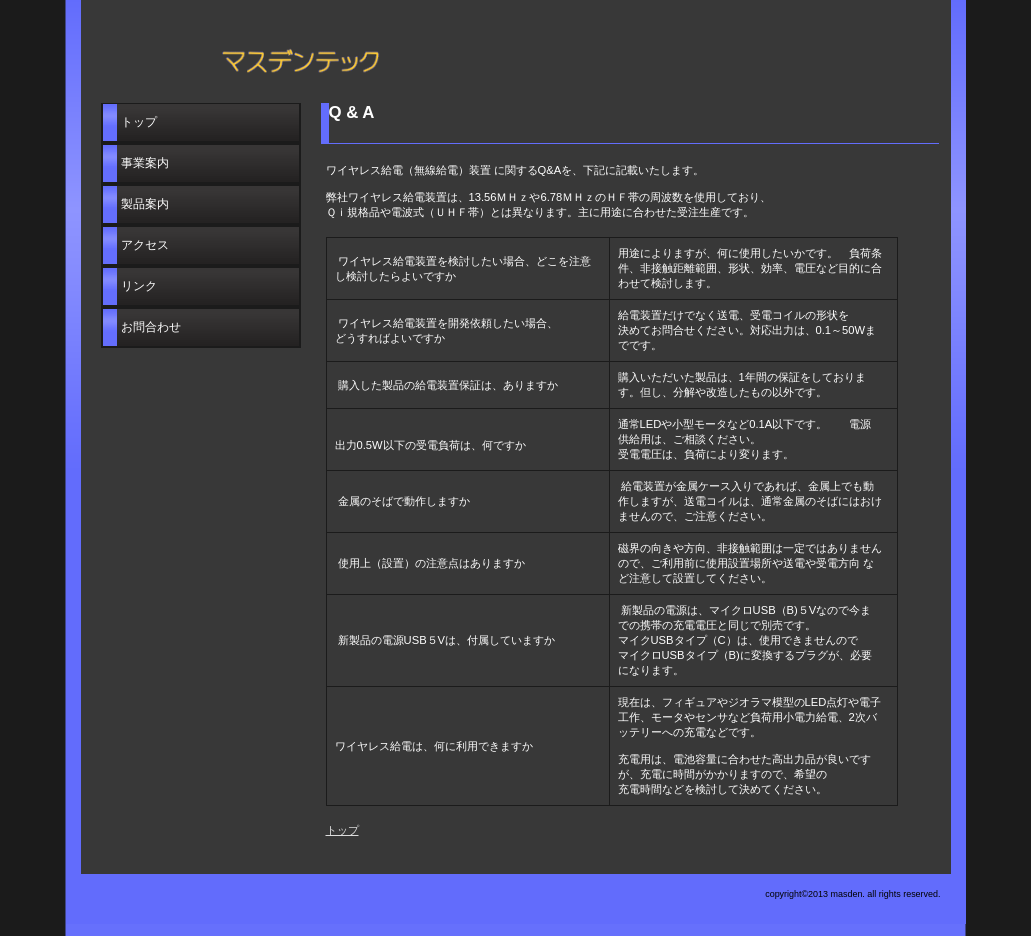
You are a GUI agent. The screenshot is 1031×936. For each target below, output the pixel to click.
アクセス (145, 245)
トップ (342, 830)
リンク (139, 286)
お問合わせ (151, 327)
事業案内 (145, 163)
